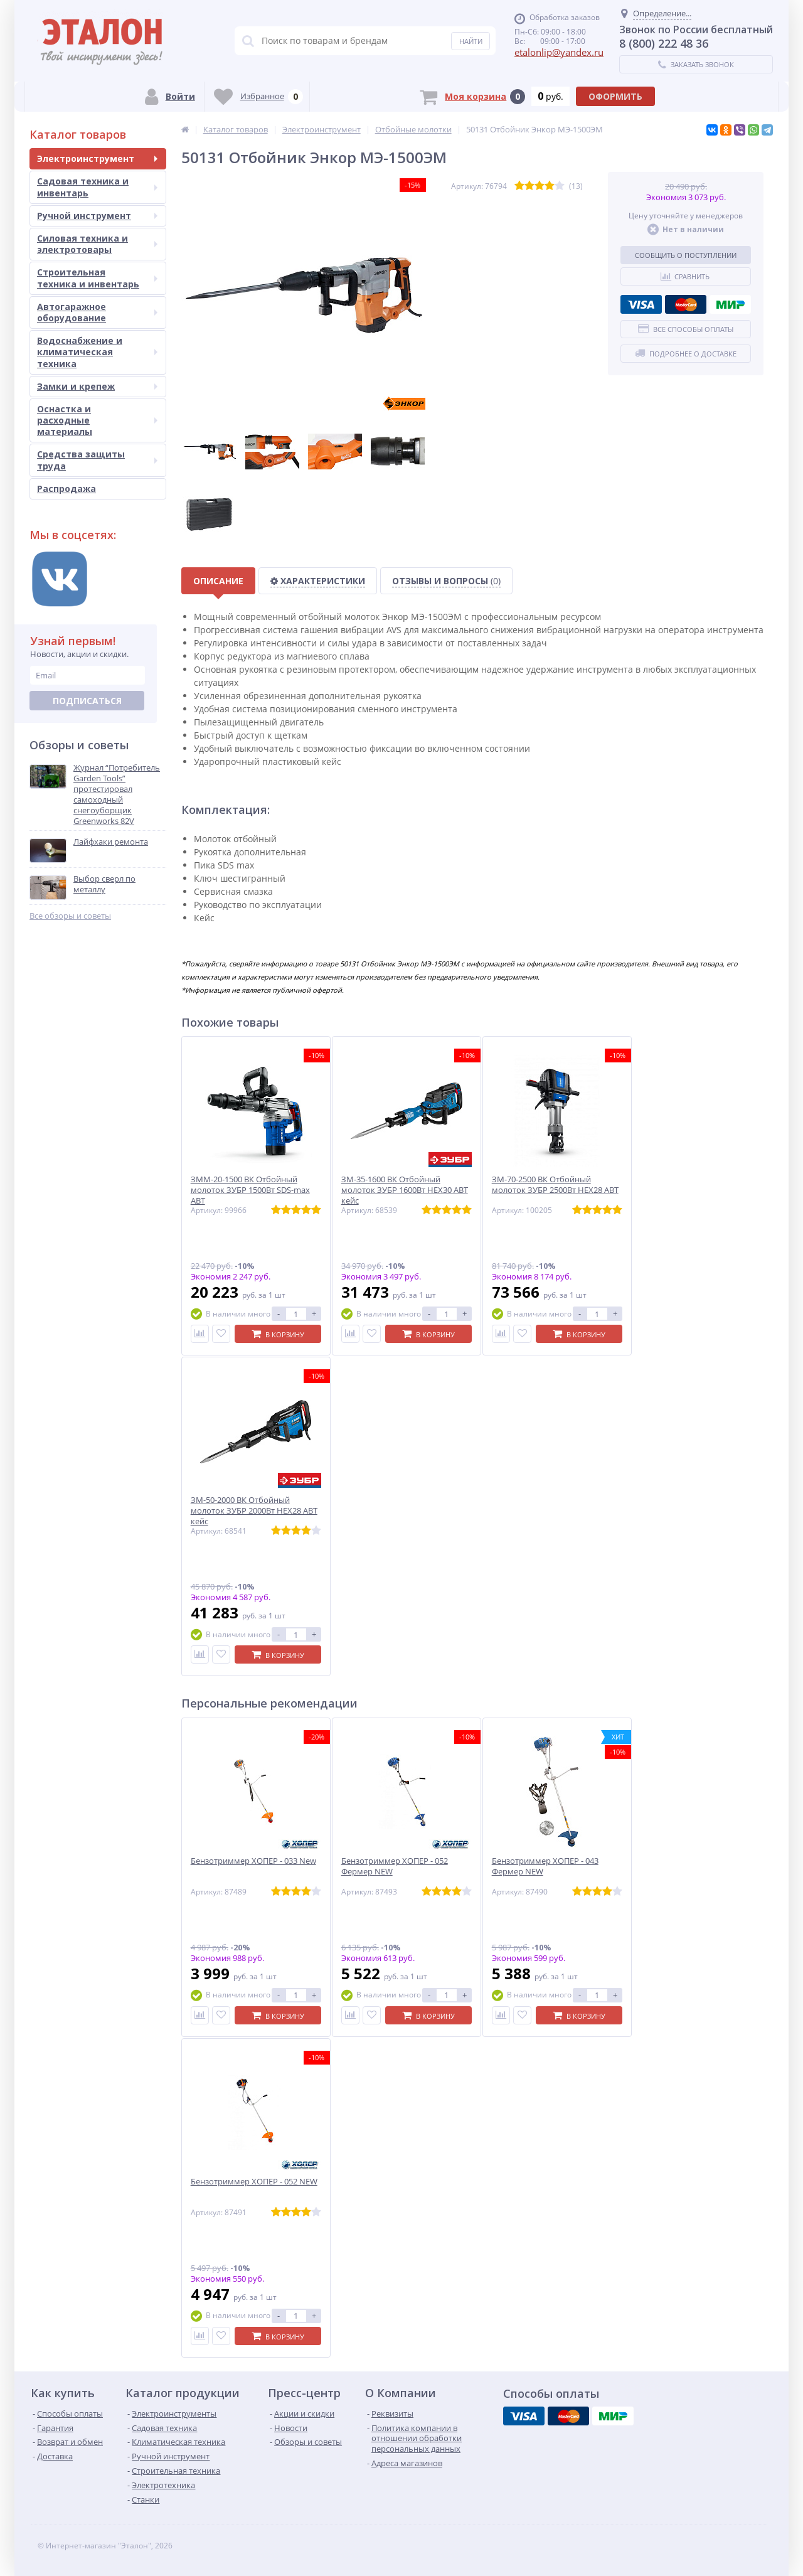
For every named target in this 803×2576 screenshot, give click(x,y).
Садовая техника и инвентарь (97, 186)
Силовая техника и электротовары (97, 243)
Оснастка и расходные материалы (97, 420)
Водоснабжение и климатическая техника (97, 351)
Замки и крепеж (97, 386)
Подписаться (87, 701)
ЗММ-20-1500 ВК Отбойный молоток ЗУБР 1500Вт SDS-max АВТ (250, 1190)
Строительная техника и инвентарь (97, 277)
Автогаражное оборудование (97, 312)
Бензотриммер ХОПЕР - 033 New (253, 1861)
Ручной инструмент (97, 216)
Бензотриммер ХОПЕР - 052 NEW (254, 2181)
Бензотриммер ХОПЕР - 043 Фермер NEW (545, 1866)
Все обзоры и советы (70, 916)
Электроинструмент (97, 158)
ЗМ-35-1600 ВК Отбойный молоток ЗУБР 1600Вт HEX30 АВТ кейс (404, 1190)
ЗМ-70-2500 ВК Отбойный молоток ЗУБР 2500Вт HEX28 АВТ (555, 1184)
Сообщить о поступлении (686, 255)
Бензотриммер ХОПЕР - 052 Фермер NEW (394, 1866)
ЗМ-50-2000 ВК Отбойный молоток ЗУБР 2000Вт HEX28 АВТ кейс (254, 1511)
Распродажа (66, 488)
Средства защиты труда (97, 459)
